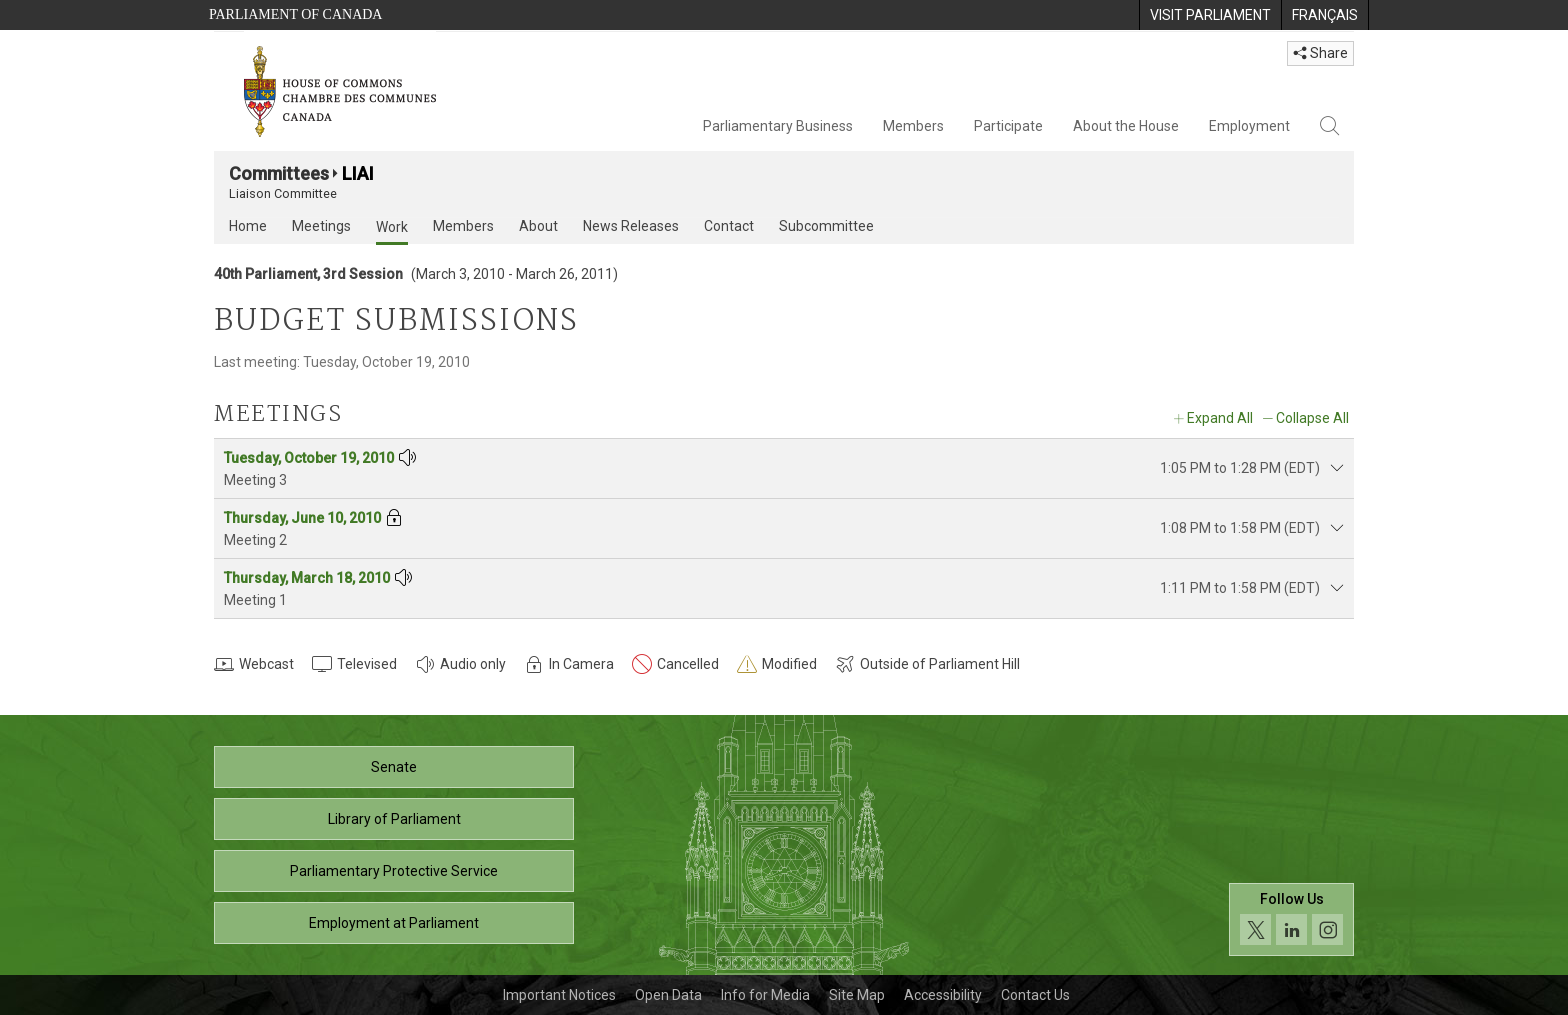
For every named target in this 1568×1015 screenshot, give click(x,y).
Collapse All (1312, 418)
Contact (729, 226)
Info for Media (765, 995)
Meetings (321, 226)
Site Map (857, 995)
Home (248, 226)
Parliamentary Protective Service (394, 871)
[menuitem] (1210, 15)
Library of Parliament (394, 819)
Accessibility (943, 995)
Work (392, 227)
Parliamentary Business (778, 126)
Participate (1008, 126)
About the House (1126, 126)
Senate (394, 767)
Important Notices (559, 995)
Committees (279, 173)
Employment (1249, 126)
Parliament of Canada (295, 14)
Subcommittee (826, 226)
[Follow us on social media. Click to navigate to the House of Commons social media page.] (1291, 919)
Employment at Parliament (394, 923)
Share (1320, 53)
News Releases (631, 226)
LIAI (358, 173)
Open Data (668, 995)
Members (913, 126)
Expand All (1220, 418)
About (538, 226)
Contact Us (1035, 995)
